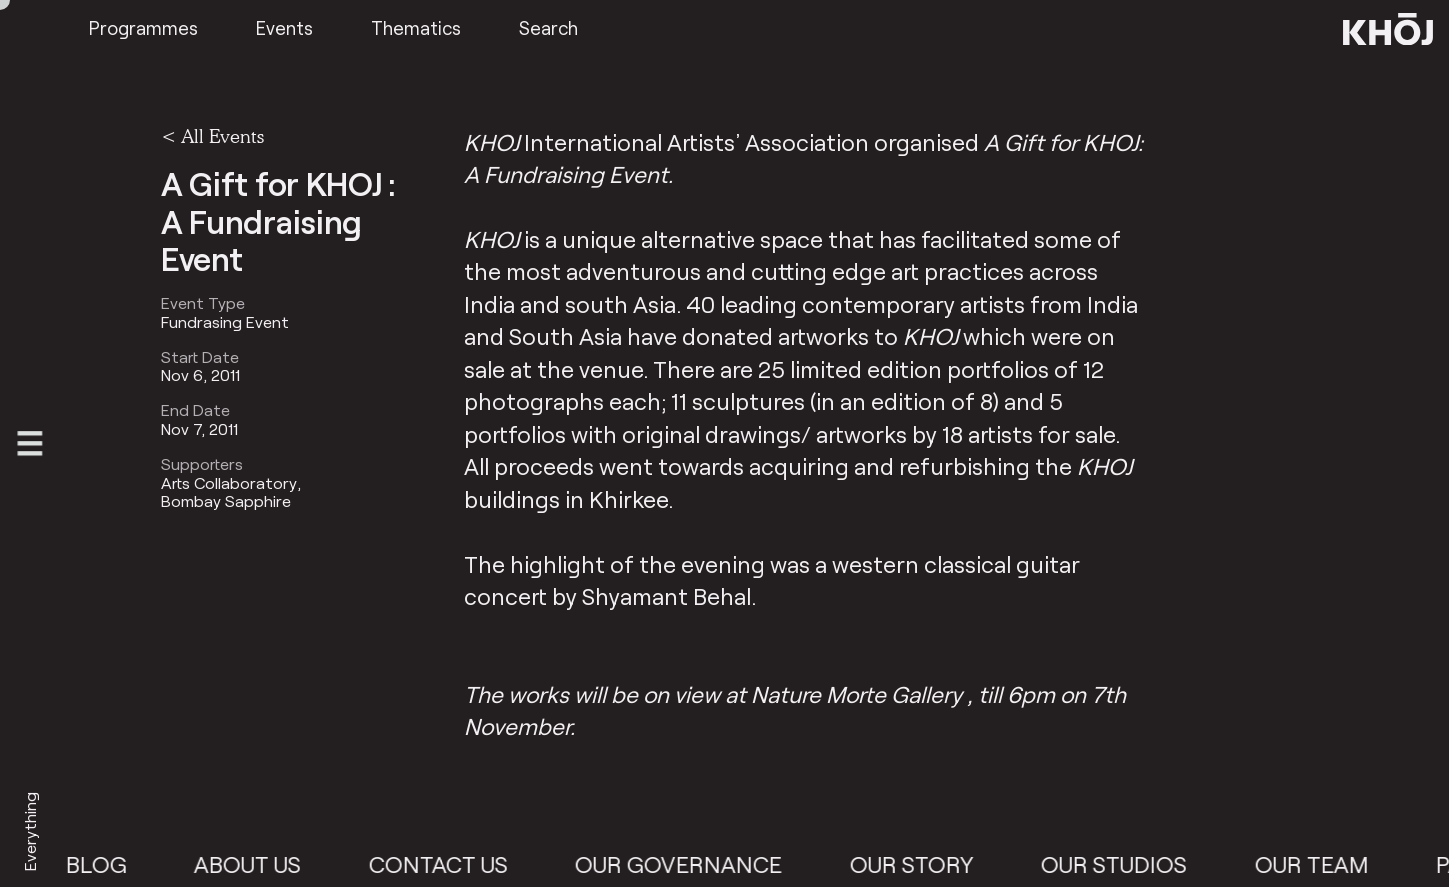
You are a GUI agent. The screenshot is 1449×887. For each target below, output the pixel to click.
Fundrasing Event (225, 322)
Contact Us (448, 864)
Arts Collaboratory (229, 483)
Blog (106, 864)
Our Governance (689, 864)
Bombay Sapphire (226, 501)
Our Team (1322, 864)
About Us (258, 864)
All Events (222, 136)
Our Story (922, 864)
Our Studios (1125, 864)
